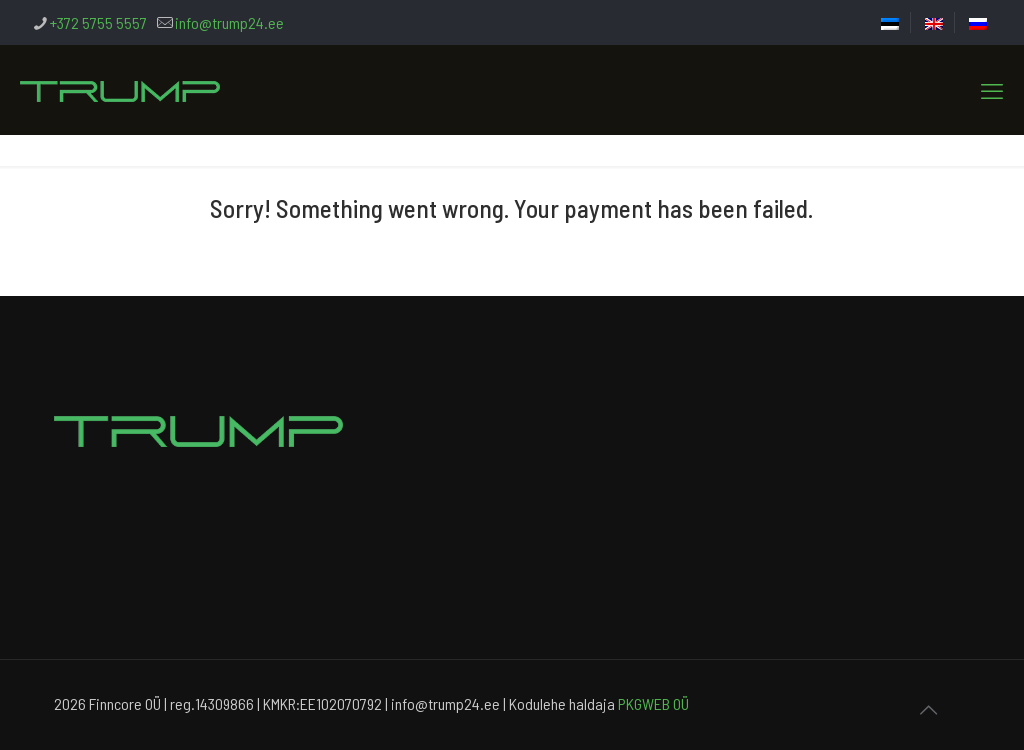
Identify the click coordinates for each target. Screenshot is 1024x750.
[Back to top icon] (928, 709)
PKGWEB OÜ (653, 703)
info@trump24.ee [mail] (229, 22)
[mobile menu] (992, 90)
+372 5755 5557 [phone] (98, 22)
